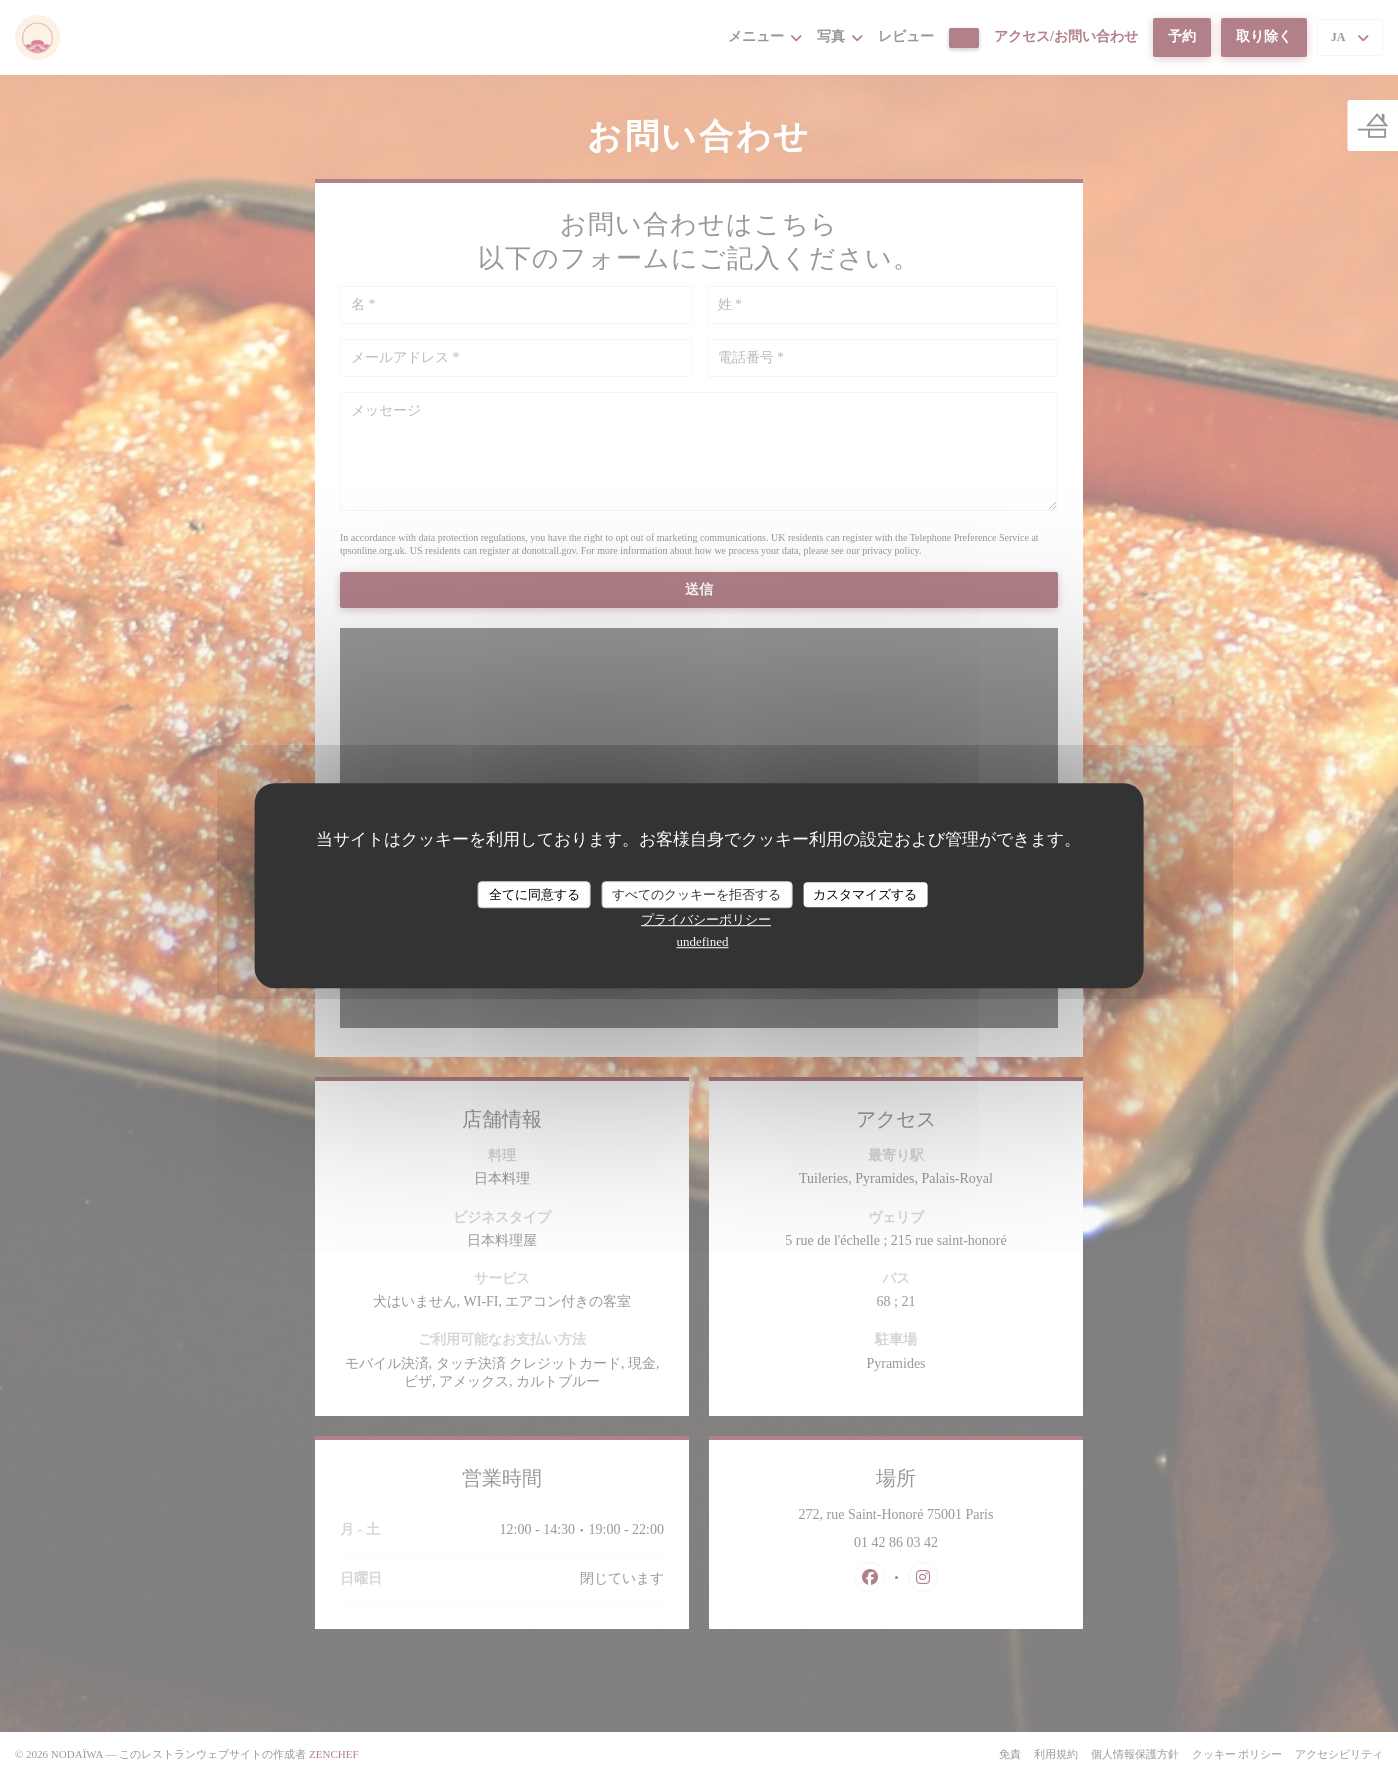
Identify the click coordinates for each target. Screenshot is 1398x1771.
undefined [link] (703, 941)
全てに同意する (534, 894)
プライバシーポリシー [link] (706, 919)
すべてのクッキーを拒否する (696, 894)
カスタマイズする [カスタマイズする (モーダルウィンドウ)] (865, 894)
